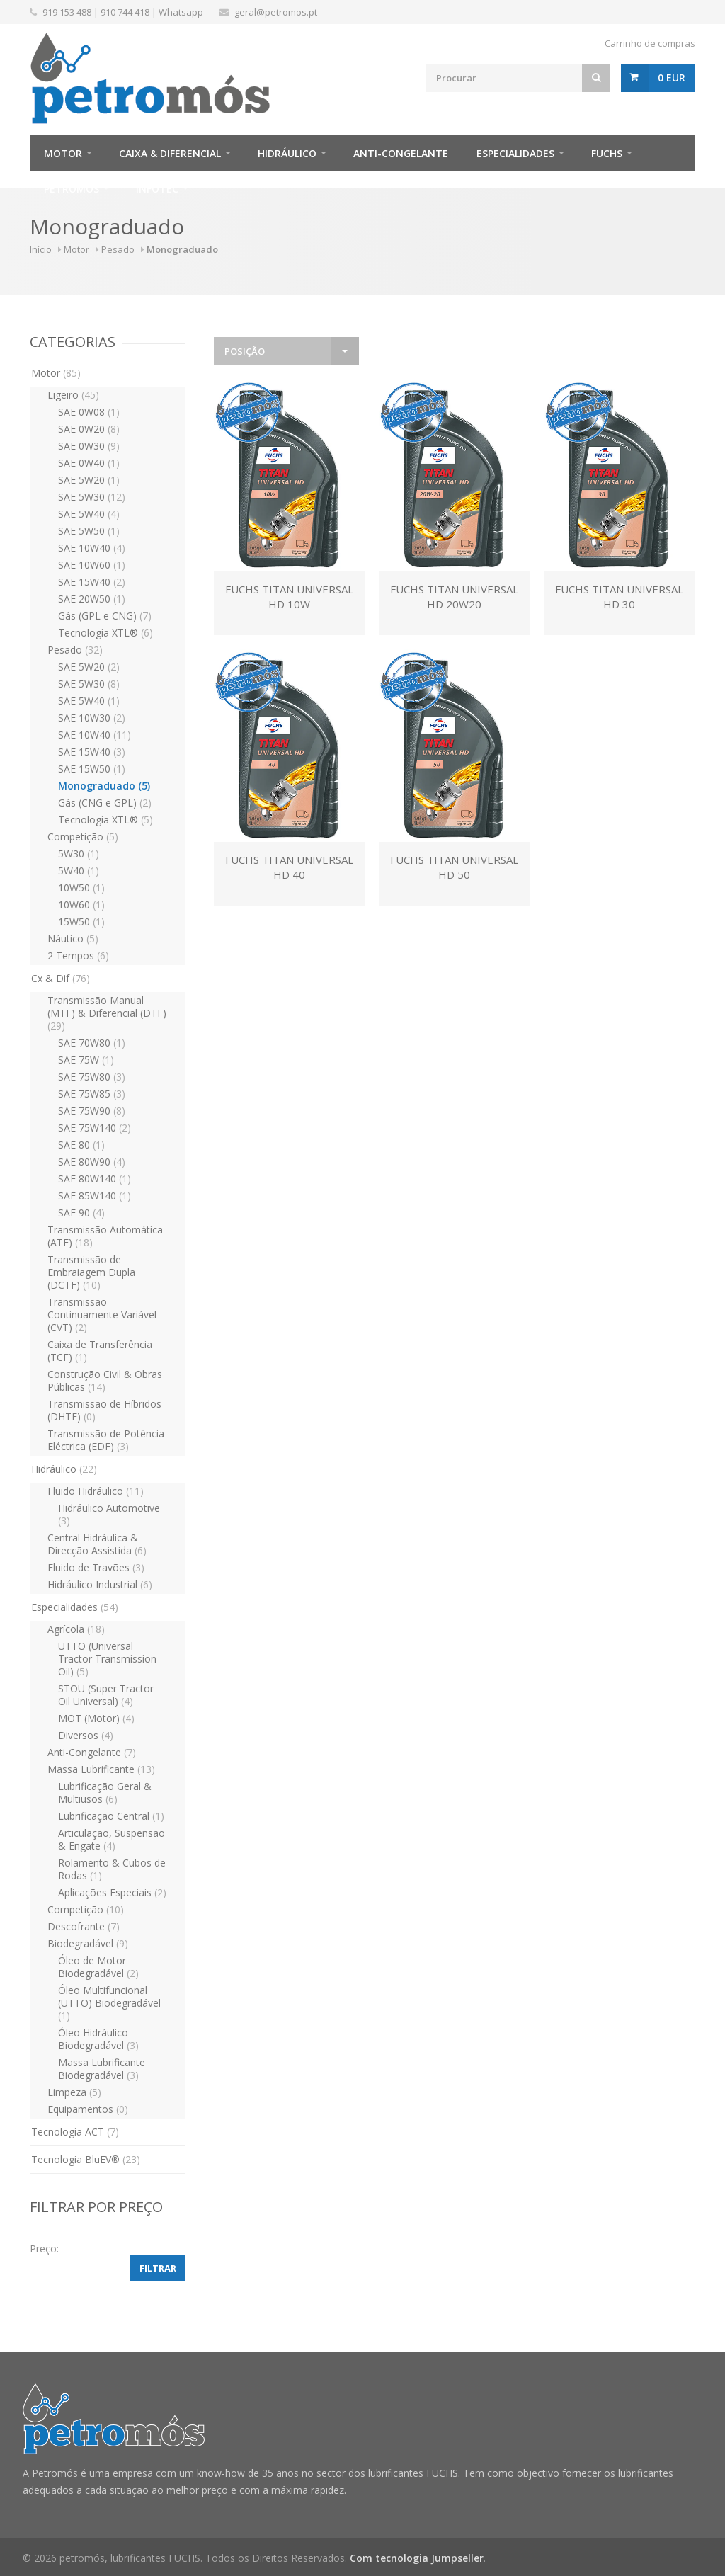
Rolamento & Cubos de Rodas (112, 1869)
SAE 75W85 (91, 1093)
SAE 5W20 (89, 479)
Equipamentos (87, 2109)
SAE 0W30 (89, 445)
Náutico (72, 938)
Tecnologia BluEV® (85, 2159)
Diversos (85, 1735)
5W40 (78, 870)
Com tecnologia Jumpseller (417, 2558)
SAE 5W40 (89, 513)
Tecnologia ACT (75, 2131)
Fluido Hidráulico (95, 1491)
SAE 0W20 (89, 428)
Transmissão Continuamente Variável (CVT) (101, 1314)
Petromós (71, 188)
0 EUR (671, 77)
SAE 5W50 (89, 530)
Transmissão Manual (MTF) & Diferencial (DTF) (106, 1012)
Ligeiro (73, 394)
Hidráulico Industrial (99, 1584)
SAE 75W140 (94, 1127)
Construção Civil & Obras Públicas (104, 1380)
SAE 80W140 (94, 1178)
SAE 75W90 (91, 1110)
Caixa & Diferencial (170, 153)
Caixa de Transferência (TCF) (99, 1351)
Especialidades (515, 153)
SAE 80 (81, 1144)
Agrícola (76, 1629)
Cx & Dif (60, 978)
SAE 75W (86, 1059)
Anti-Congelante (400, 153)
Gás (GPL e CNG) (105, 615)
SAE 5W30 (91, 496)
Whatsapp (181, 12)
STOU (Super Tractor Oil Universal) (106, 1695)
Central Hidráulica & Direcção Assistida (97, 1544)
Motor (63, 153)
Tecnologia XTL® (105, 632)
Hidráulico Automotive (109, 1514)
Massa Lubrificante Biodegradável (101, 2069)
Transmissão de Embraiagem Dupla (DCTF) (91, 1272)
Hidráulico (287, 153)
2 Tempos (78, 955)
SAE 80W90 (91, 1161)
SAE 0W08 (89, 411)
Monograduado (104, 785)
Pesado (118, 249)
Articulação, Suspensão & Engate (111, 1839)
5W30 (78, 853)
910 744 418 (125, 12)
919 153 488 (66, 12)
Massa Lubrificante (101, 1769)
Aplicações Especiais (112, 1892)
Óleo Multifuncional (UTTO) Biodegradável (109, 2002)
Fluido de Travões (95, 1567)
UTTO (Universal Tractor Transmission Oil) (107, 1658)
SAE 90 (81, 1212)
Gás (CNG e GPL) (105, 802)
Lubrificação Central (111, 1816)
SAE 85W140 (94, 1195)
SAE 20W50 (91, 598)
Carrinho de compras (650, 43)
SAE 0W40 (89, 462)
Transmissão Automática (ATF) (105, 1236)
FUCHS (606, 153)
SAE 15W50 (91, 768)
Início (41, 249)
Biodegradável (87, 1943)
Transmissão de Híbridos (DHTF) (104, 1410)
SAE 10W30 (91, 717)
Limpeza (74, 2092)
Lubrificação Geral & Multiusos (105, 1792)
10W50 (81, 887)
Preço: (44, 2248)
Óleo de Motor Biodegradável (98, 1967)
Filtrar (157, 2268)
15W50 (81, 921)
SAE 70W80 (91, 1042)
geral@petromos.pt (275, 12)
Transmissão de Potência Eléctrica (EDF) (105, 1440)
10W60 (81, 904)
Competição (82, 836)
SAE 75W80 (91, 1076)
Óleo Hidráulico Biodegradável (98, 2039)
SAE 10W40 (91, 547)
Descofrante (83, 1926)
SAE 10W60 (91, 564)
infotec (157, 188)
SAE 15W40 (91, 581)
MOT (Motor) (96, 1718)
